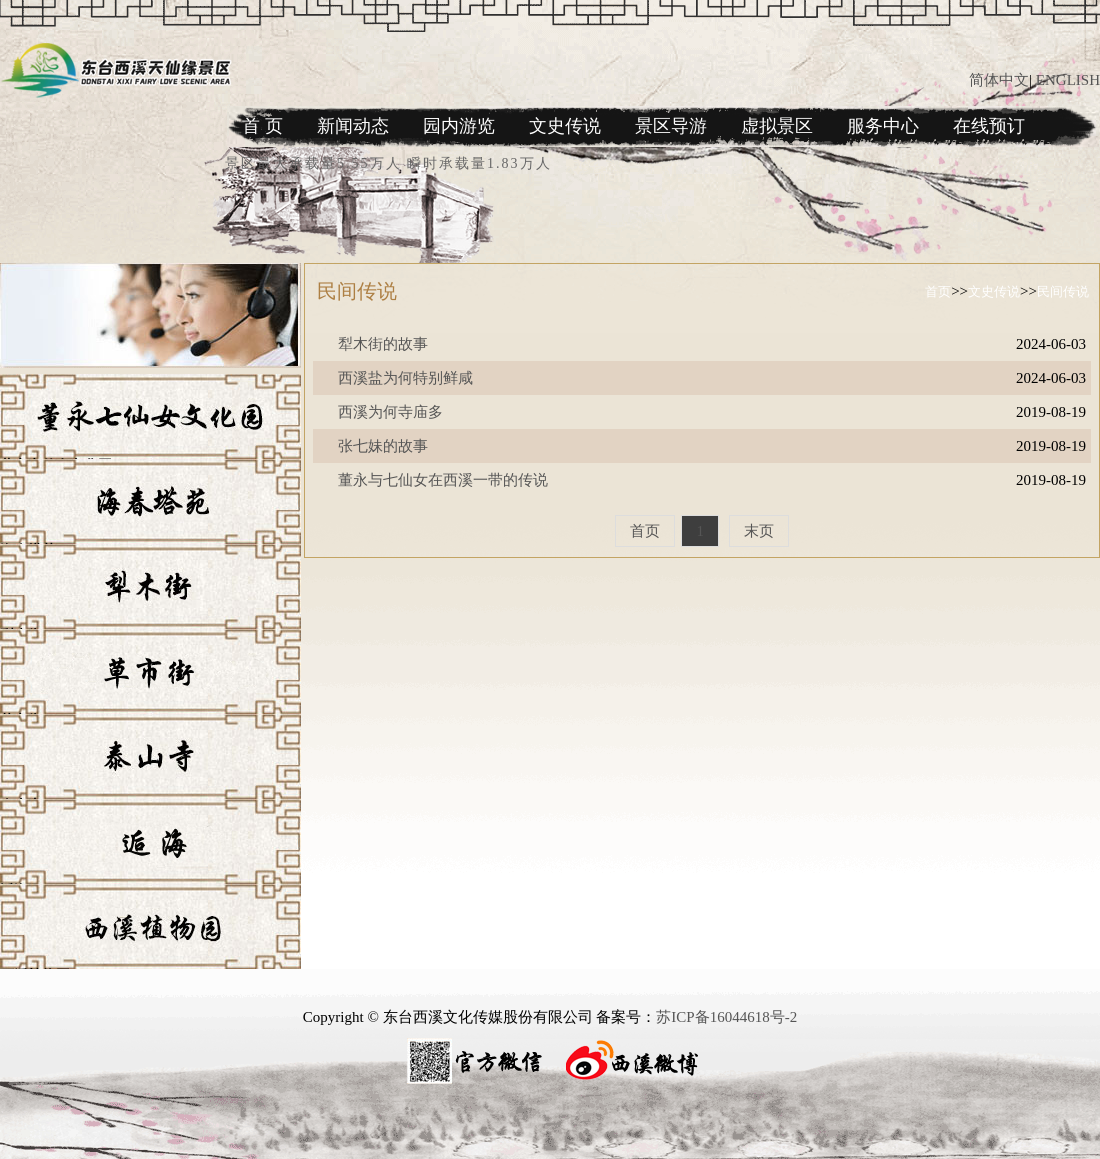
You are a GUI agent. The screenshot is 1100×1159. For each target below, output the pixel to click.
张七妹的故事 (383, 446)
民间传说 (1063, 291)
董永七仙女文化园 (56, 465)
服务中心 (883, 126)
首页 (938, 291)
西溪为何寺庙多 (390, 412)
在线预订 (989, 126)
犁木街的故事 (383, 344)
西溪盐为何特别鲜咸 (405, 378)
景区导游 (671, 126)
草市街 (21, 720)
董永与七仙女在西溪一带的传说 (443, 480)
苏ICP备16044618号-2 (726, 1017)
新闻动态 (353, 126)
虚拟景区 (777, 126)
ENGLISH (1068, 80)
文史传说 (565, 126)
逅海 (14, 890)
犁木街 (21, 635)
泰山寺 (21, 805)
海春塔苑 (28, 550)
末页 (759, 531)
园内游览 (459, 126)
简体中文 (999, 80)
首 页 (262, 126)
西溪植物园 (35, 975)
